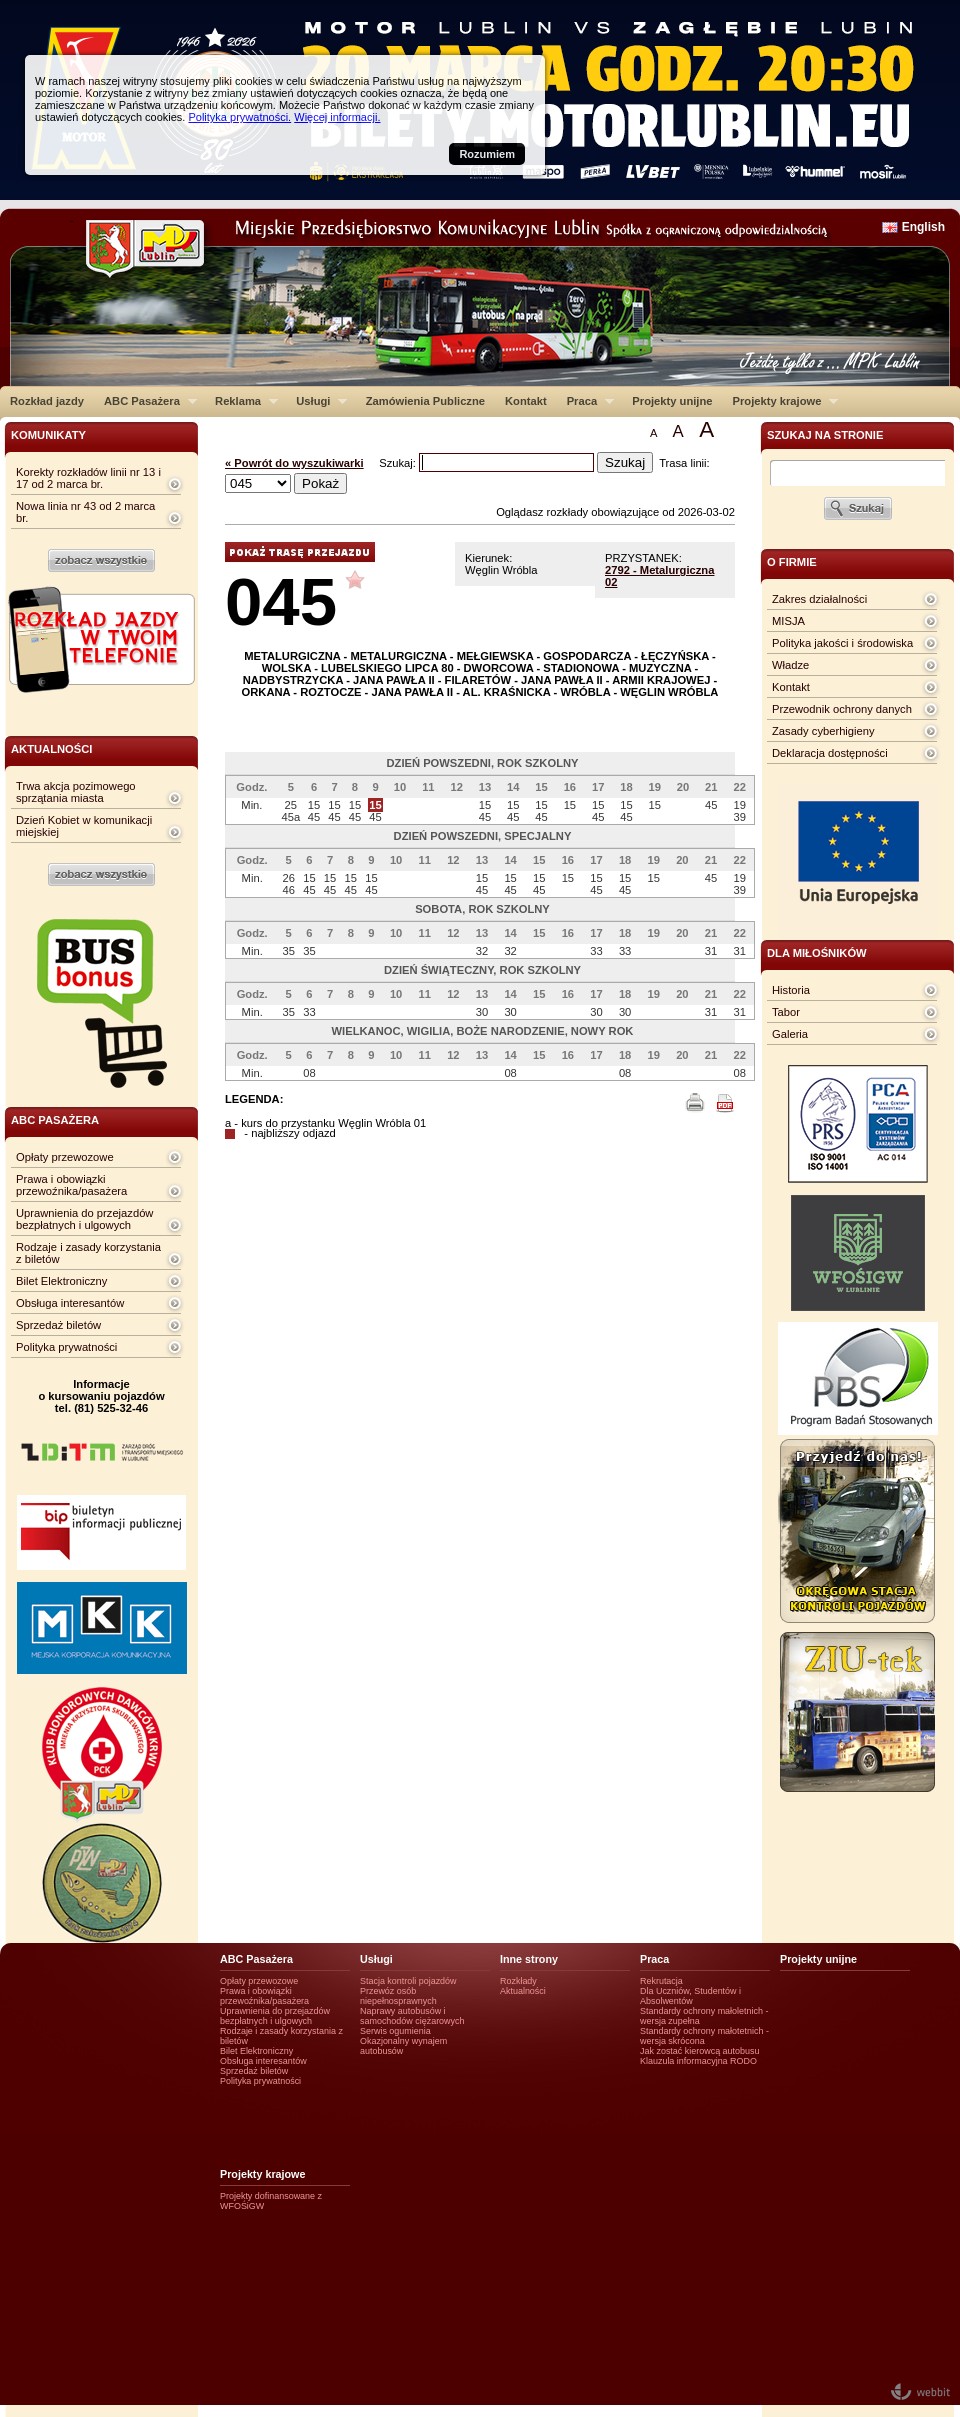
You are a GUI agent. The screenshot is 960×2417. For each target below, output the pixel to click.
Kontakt (526, 401)
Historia (791, 990)
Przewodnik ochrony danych (842, 709)
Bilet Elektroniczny (61, 1281)
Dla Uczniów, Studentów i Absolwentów (690, 1996)
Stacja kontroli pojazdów (408, 1981)
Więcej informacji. (337, 117)
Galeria (790, 1034)
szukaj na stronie (825, 435)
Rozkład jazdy (47, 401)
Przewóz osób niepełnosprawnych (398, 1996)
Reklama (241, 401)
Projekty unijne (672, 401)
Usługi (316, 401)
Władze (790, 665)
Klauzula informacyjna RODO (698, 2061)
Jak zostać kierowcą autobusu (699, 2051)
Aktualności (523, 1991)
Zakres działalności (819, 599)
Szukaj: (399, 463)
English (923, 227)
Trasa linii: (684, 463)
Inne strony (529, 1959)
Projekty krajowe (781, 401)
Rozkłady (518, 1981)
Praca (585, 401)
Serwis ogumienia (395, 2031)
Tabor (786, 1012)
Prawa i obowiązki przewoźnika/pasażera (71, 1185)
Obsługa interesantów (70, 1303)
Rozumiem (487, 154)
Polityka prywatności (66, 1347)
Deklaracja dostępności (830, 753)
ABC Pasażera (145, 401)
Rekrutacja (661, 1981)
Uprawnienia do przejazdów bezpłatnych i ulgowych (84, 1219)
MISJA (788, 621)
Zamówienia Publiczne (425, 401)
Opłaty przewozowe (65, 1157)
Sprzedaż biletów (58, 1325)
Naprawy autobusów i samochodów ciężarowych (412, 2016)
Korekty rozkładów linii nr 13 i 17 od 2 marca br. (88, 478)
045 (281, 601)
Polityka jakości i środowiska (842, 643)
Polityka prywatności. (239, 117)
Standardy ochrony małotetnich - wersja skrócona (704, 2036)
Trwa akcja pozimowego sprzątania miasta (76, 792)
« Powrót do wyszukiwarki (294, 463)
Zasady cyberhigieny (823, 731)
